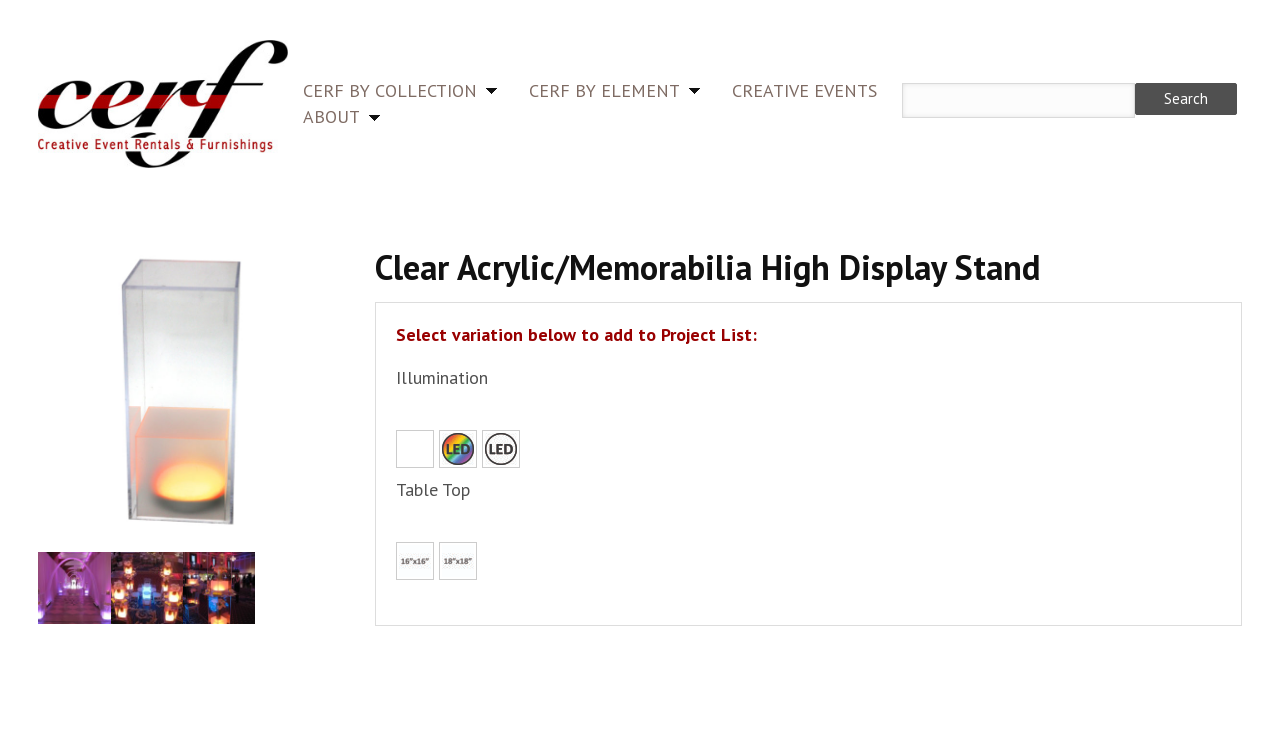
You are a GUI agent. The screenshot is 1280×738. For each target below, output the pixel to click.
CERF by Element (604, 90)
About (331, 116)
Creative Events (804, 90)
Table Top (433, 489)
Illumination (442, 377)
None (415, 449)
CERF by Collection (390, 90)
